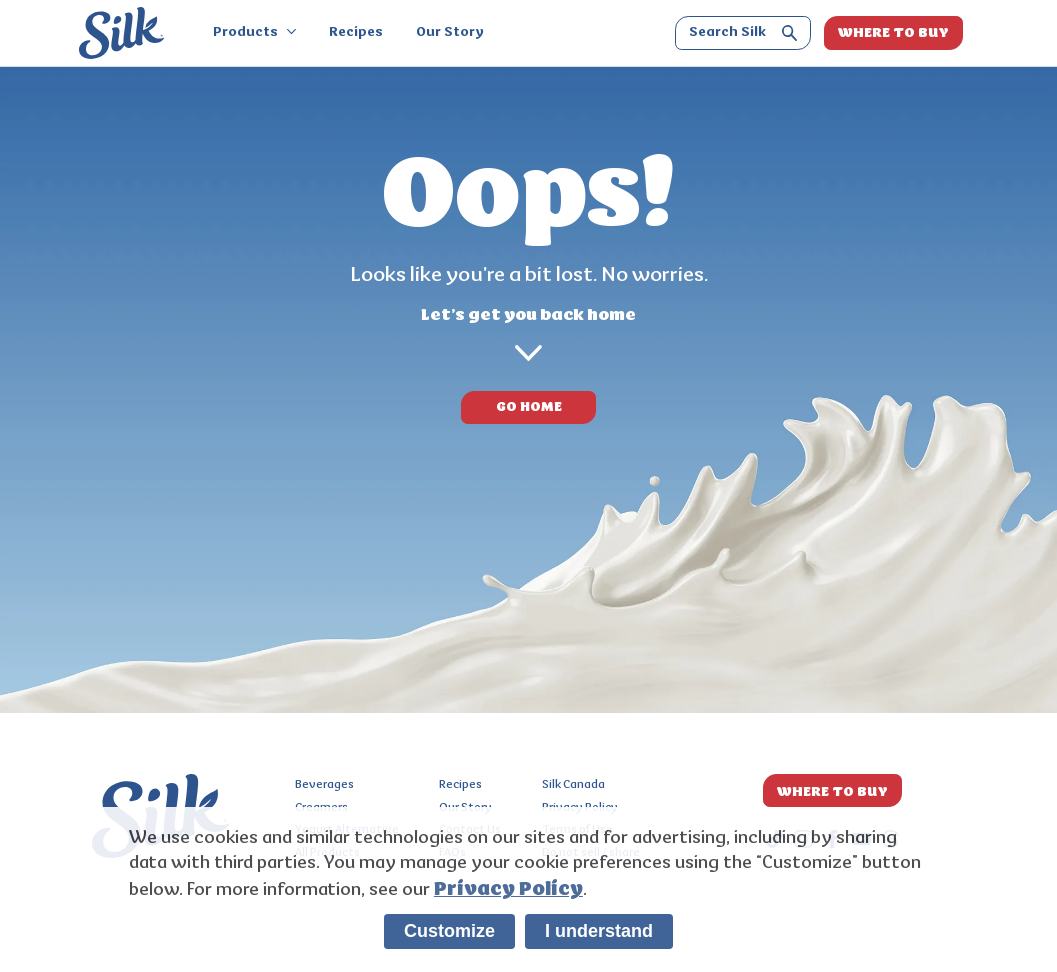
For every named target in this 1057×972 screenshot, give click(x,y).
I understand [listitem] (599, 931)
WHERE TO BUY (893, 32)
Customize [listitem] (449, 931)
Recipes (356, 33)
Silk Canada (573, 785)
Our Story (450, 33)
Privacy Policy (508, 889)
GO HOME (529, 406)
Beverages (324, 785)
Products (254, 33)
